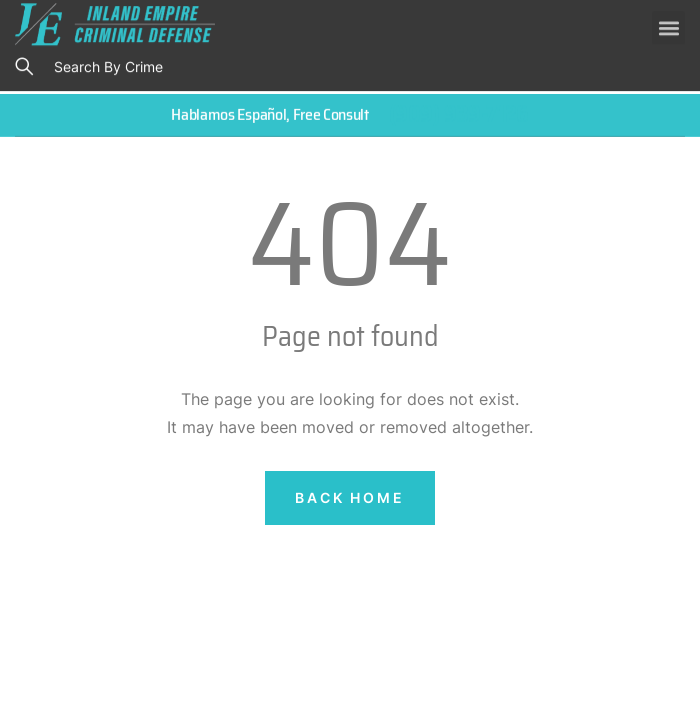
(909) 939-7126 (459, 113)
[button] (668, 24)
